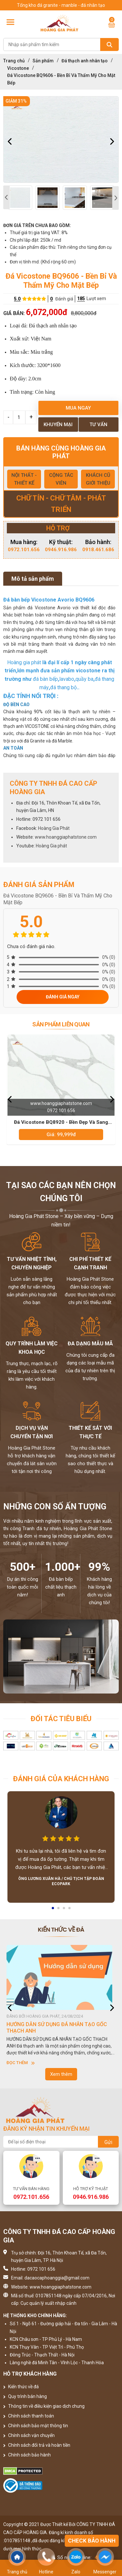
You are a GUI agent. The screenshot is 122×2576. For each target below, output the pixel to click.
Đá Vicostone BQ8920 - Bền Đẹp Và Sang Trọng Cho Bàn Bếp (61, 1122)
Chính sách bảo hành (27, 2454)
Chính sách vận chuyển (29, 2435)
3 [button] (64, 1910)
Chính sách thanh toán (28, 2415)
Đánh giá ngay (62, 996)
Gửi (108, 2142)
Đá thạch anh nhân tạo (84, 60)
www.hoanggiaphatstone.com (66, 837)
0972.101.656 (24, 549)
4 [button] (70, 1910)
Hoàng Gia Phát (54, 828)
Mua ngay (78, 408)
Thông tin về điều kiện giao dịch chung (44, 2406)
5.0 (17, 298)
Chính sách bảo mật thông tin (35, 2425)
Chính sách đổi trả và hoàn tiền (36, 2445)
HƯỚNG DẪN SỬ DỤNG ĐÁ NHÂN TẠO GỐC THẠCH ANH (57, 2027)
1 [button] (53, 1910)
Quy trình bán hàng (25, 2396)
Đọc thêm (21, 2062)
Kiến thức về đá (21, 2386)
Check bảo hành (91, 2540)
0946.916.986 (61, 549)
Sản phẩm (43, 60)
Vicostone (18, 68)
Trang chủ (14, 60)
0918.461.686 (98, 549)
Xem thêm (61, 2074)
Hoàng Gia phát (51, 845)
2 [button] (59, 1910)
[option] (61, 139)
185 (81, 298)
